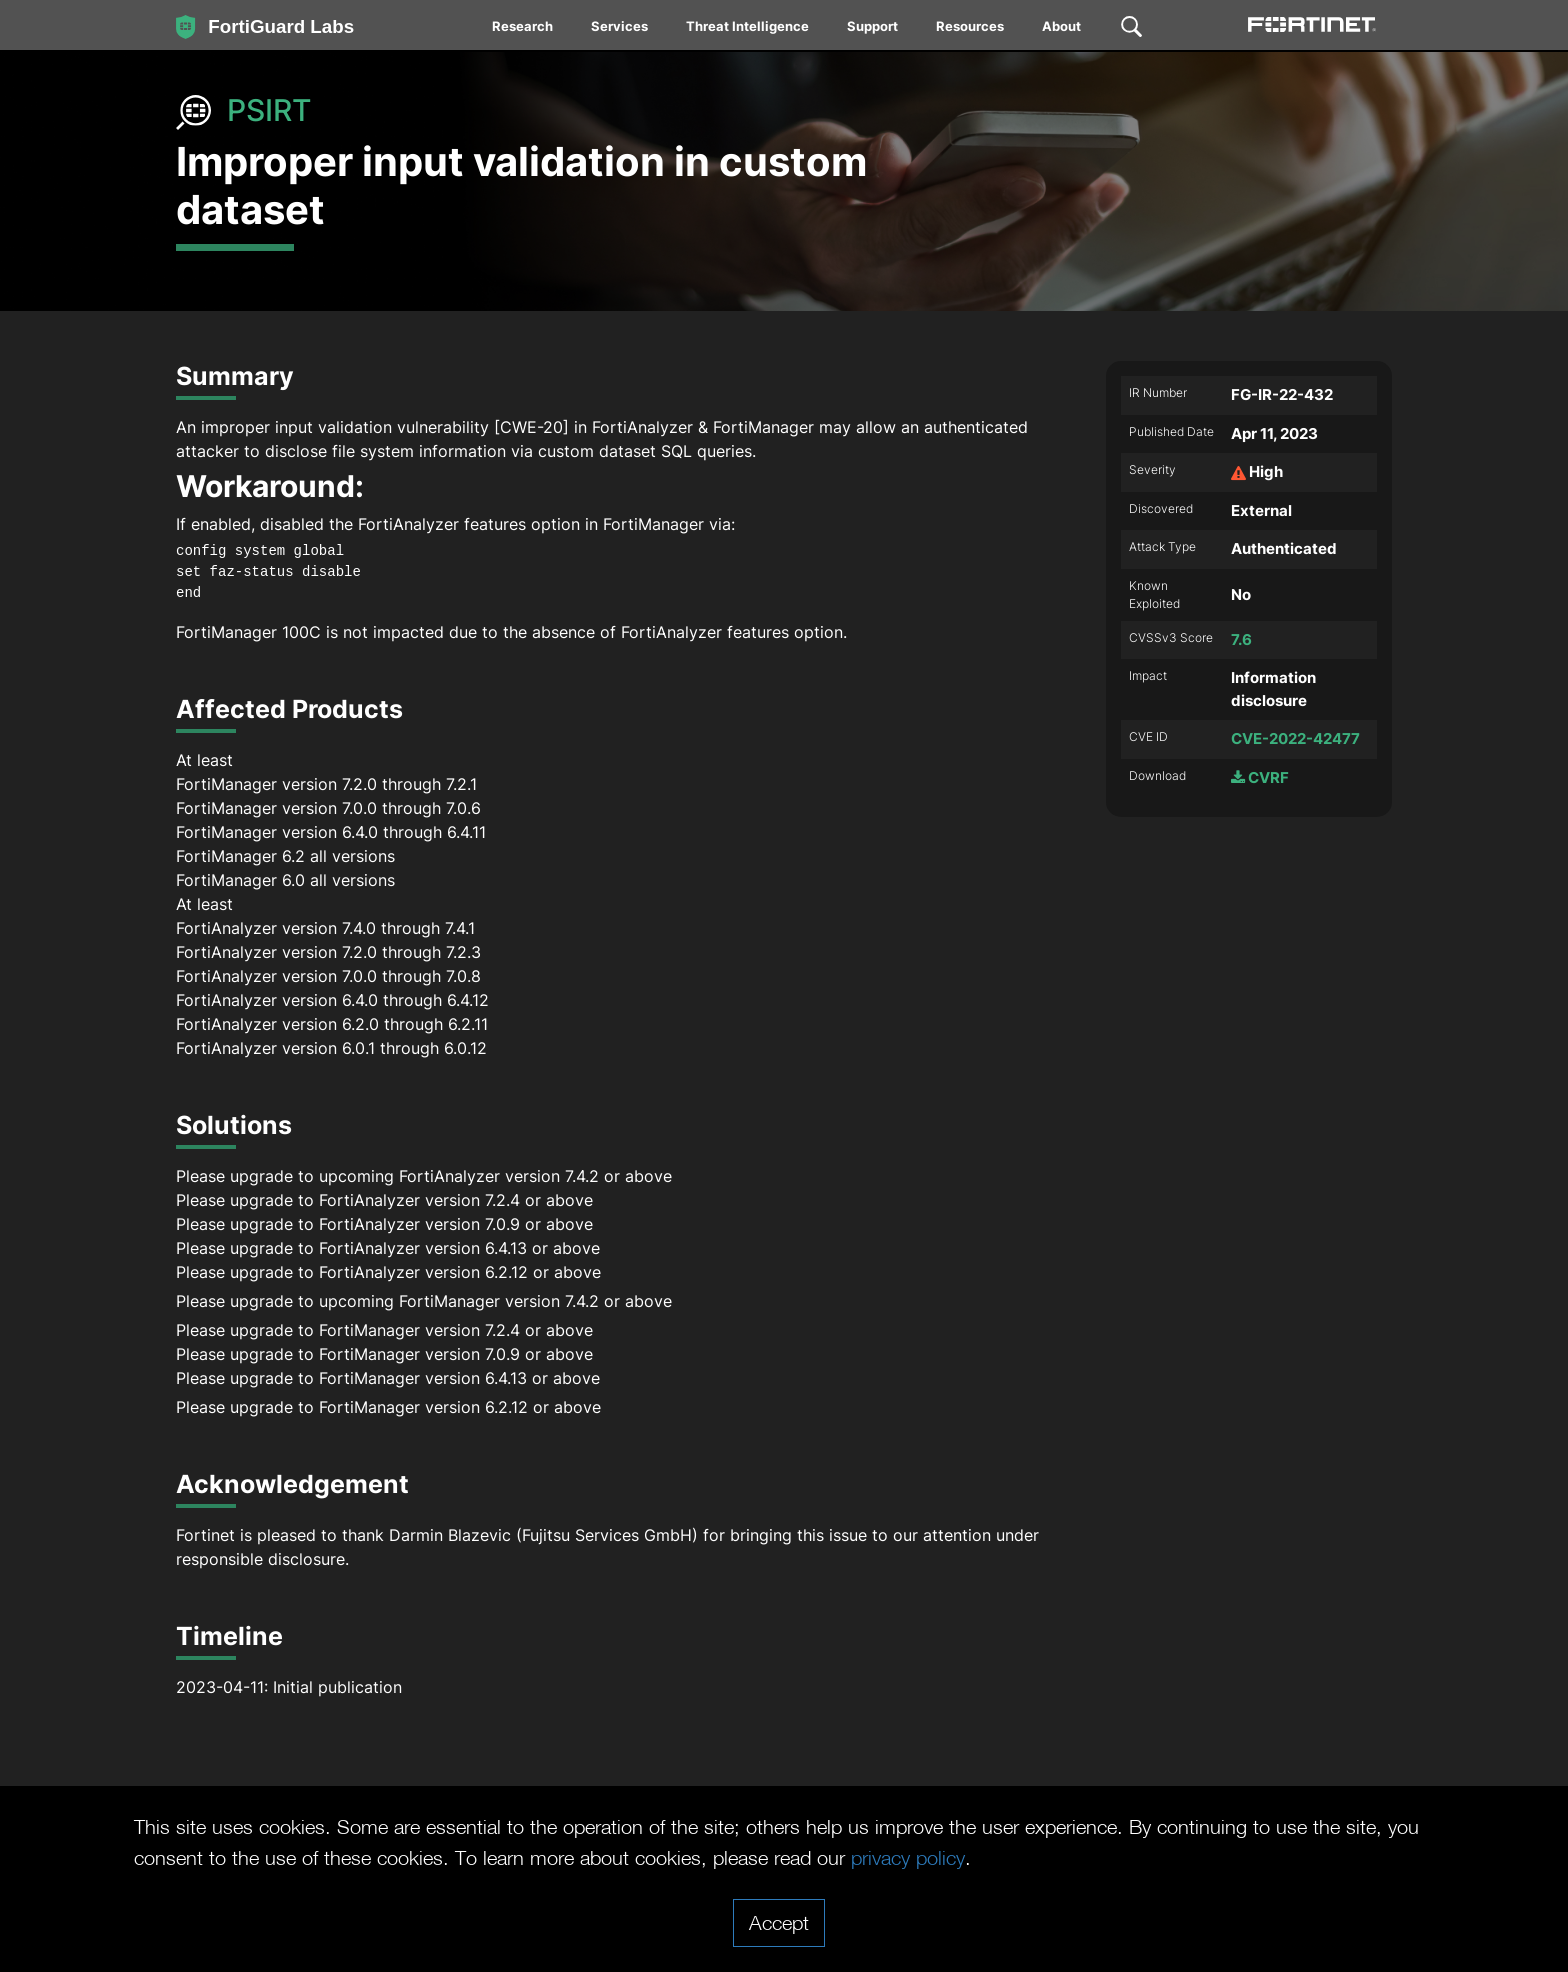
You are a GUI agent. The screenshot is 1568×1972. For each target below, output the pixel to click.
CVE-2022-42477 (1295, 738)
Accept (779, 1922)
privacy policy (908, 1857)
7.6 (1241, 639)
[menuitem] (523, 30)
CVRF (1260, 777)
